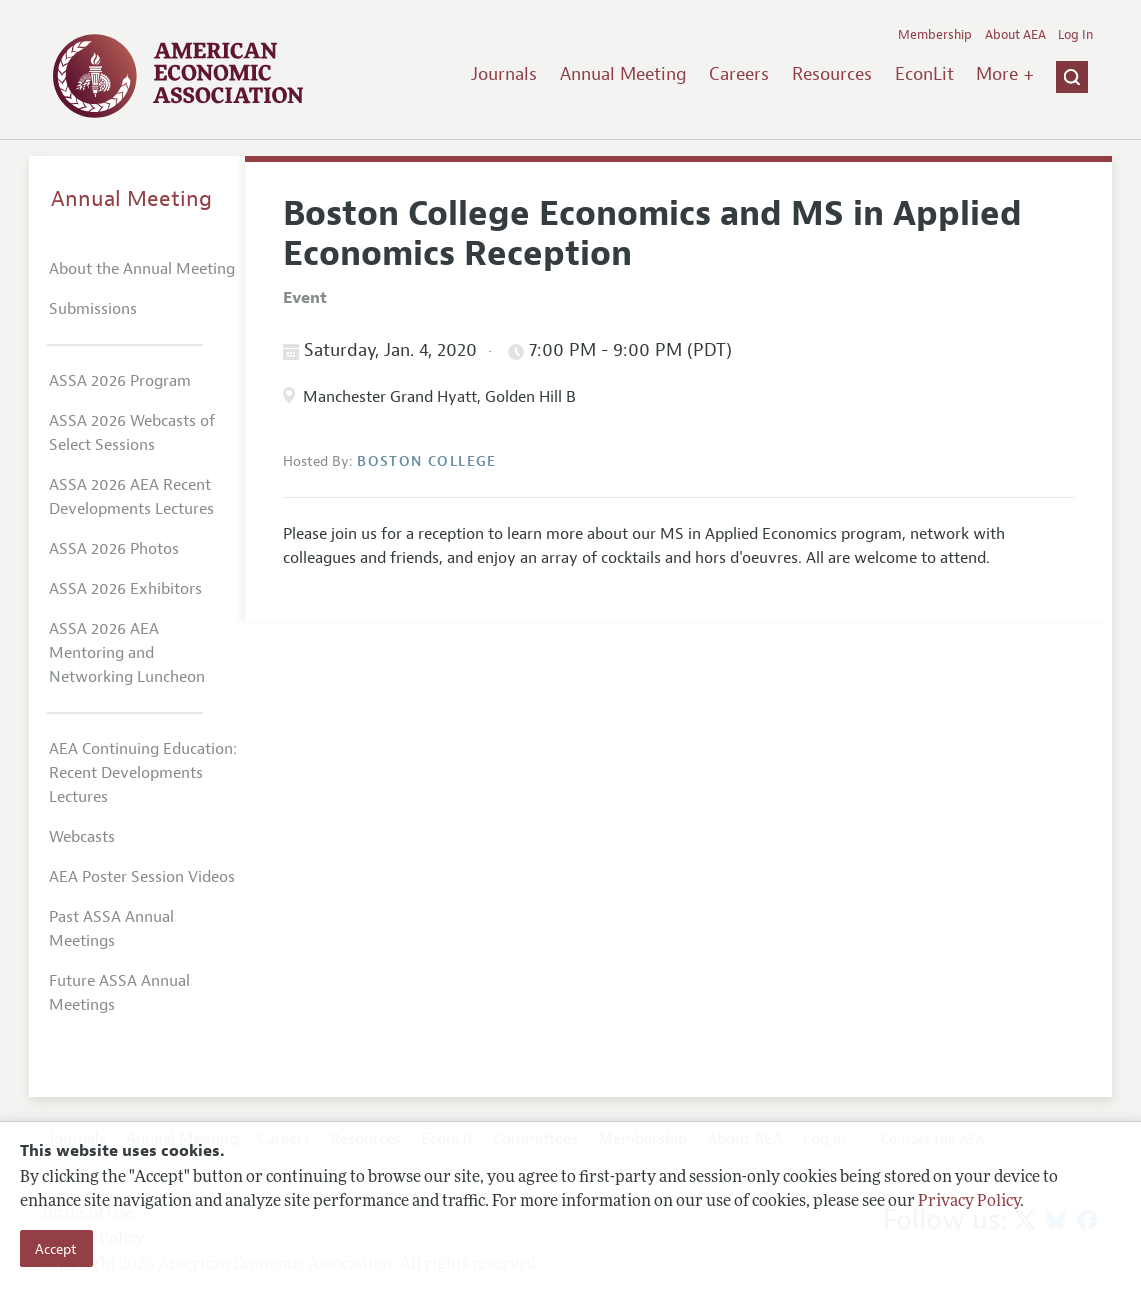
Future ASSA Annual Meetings (119, 993)
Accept (56, 1249)
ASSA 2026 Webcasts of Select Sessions (132, 433)
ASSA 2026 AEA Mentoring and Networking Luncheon (127, 653)
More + (1005, 74)
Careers (739, 74)
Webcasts (82, 837)
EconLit (924, 74)
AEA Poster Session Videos (142, 877)
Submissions (93, 309)
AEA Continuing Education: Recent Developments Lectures (143, 773)
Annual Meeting (623, 74)
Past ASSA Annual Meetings (111, 929)
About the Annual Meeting (142, 269)
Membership (935, 35)
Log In (1075, 35)
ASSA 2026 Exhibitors (125, 589)
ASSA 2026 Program (120, 381)
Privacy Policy (969, 1202)
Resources (832, 74)
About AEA (1015, 35)
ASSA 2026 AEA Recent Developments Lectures (131, 497)
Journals (504, 74)
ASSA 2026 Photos (114, 549)
